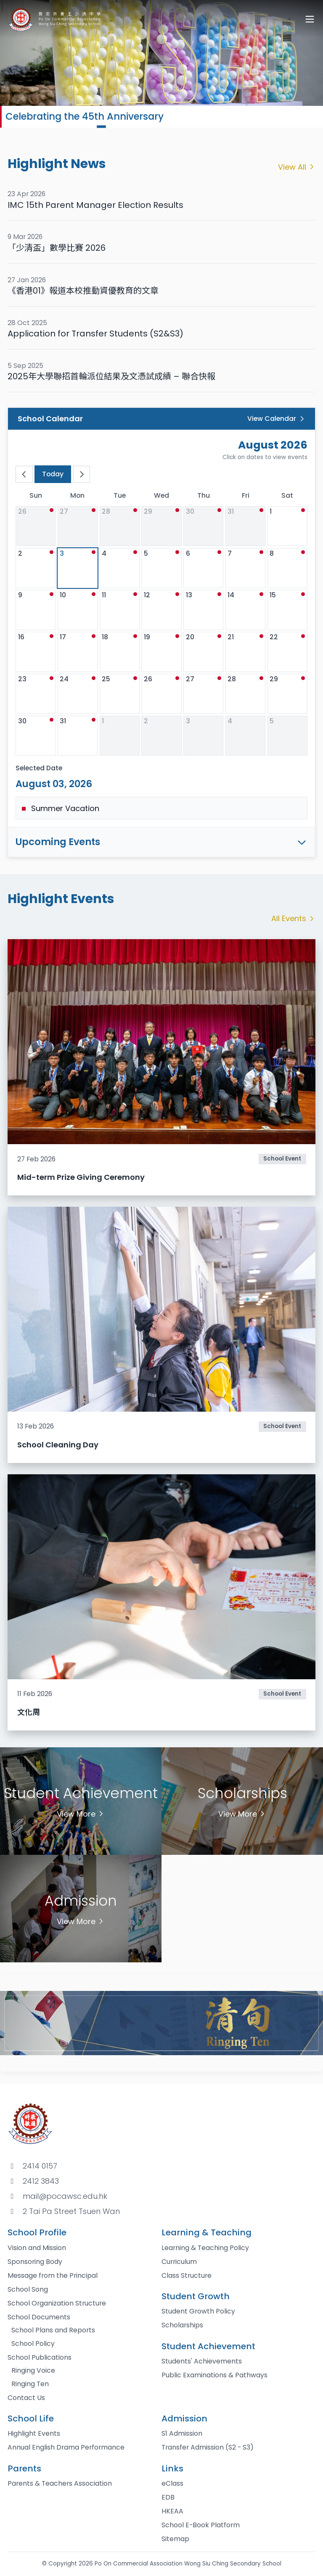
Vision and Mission (37, 2248)
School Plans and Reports (53, 2330)
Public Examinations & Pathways (214, 2375)
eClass (172, 2483)
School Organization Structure (57, 2303)
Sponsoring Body (35, 2261)
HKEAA (172, 2511)
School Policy (33, 2343)
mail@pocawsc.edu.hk (65, 2196)
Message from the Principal (53, 2275)
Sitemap (175, 2539)
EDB (168, 2497)
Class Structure (187, 2275)
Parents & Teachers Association (60, 2483)
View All (297, 167)
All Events (293, 918)
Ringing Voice (33, 2370)
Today (53, 474)
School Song (28, 2289)
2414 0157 (40, 2166)
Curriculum (179, 2261)
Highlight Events (34, 2433)
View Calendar (276, 418)
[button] (101, 126)
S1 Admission (182, 2433)
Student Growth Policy (198, 2311)
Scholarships (182, 2325)
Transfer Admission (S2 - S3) (208, 2447)
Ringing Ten (30, 2384)
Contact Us (26, 2398)
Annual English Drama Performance (66, 2447)
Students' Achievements (202, 2361)
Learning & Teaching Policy (205, 2248)
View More (81, 1814)
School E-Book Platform (201, 2525)
